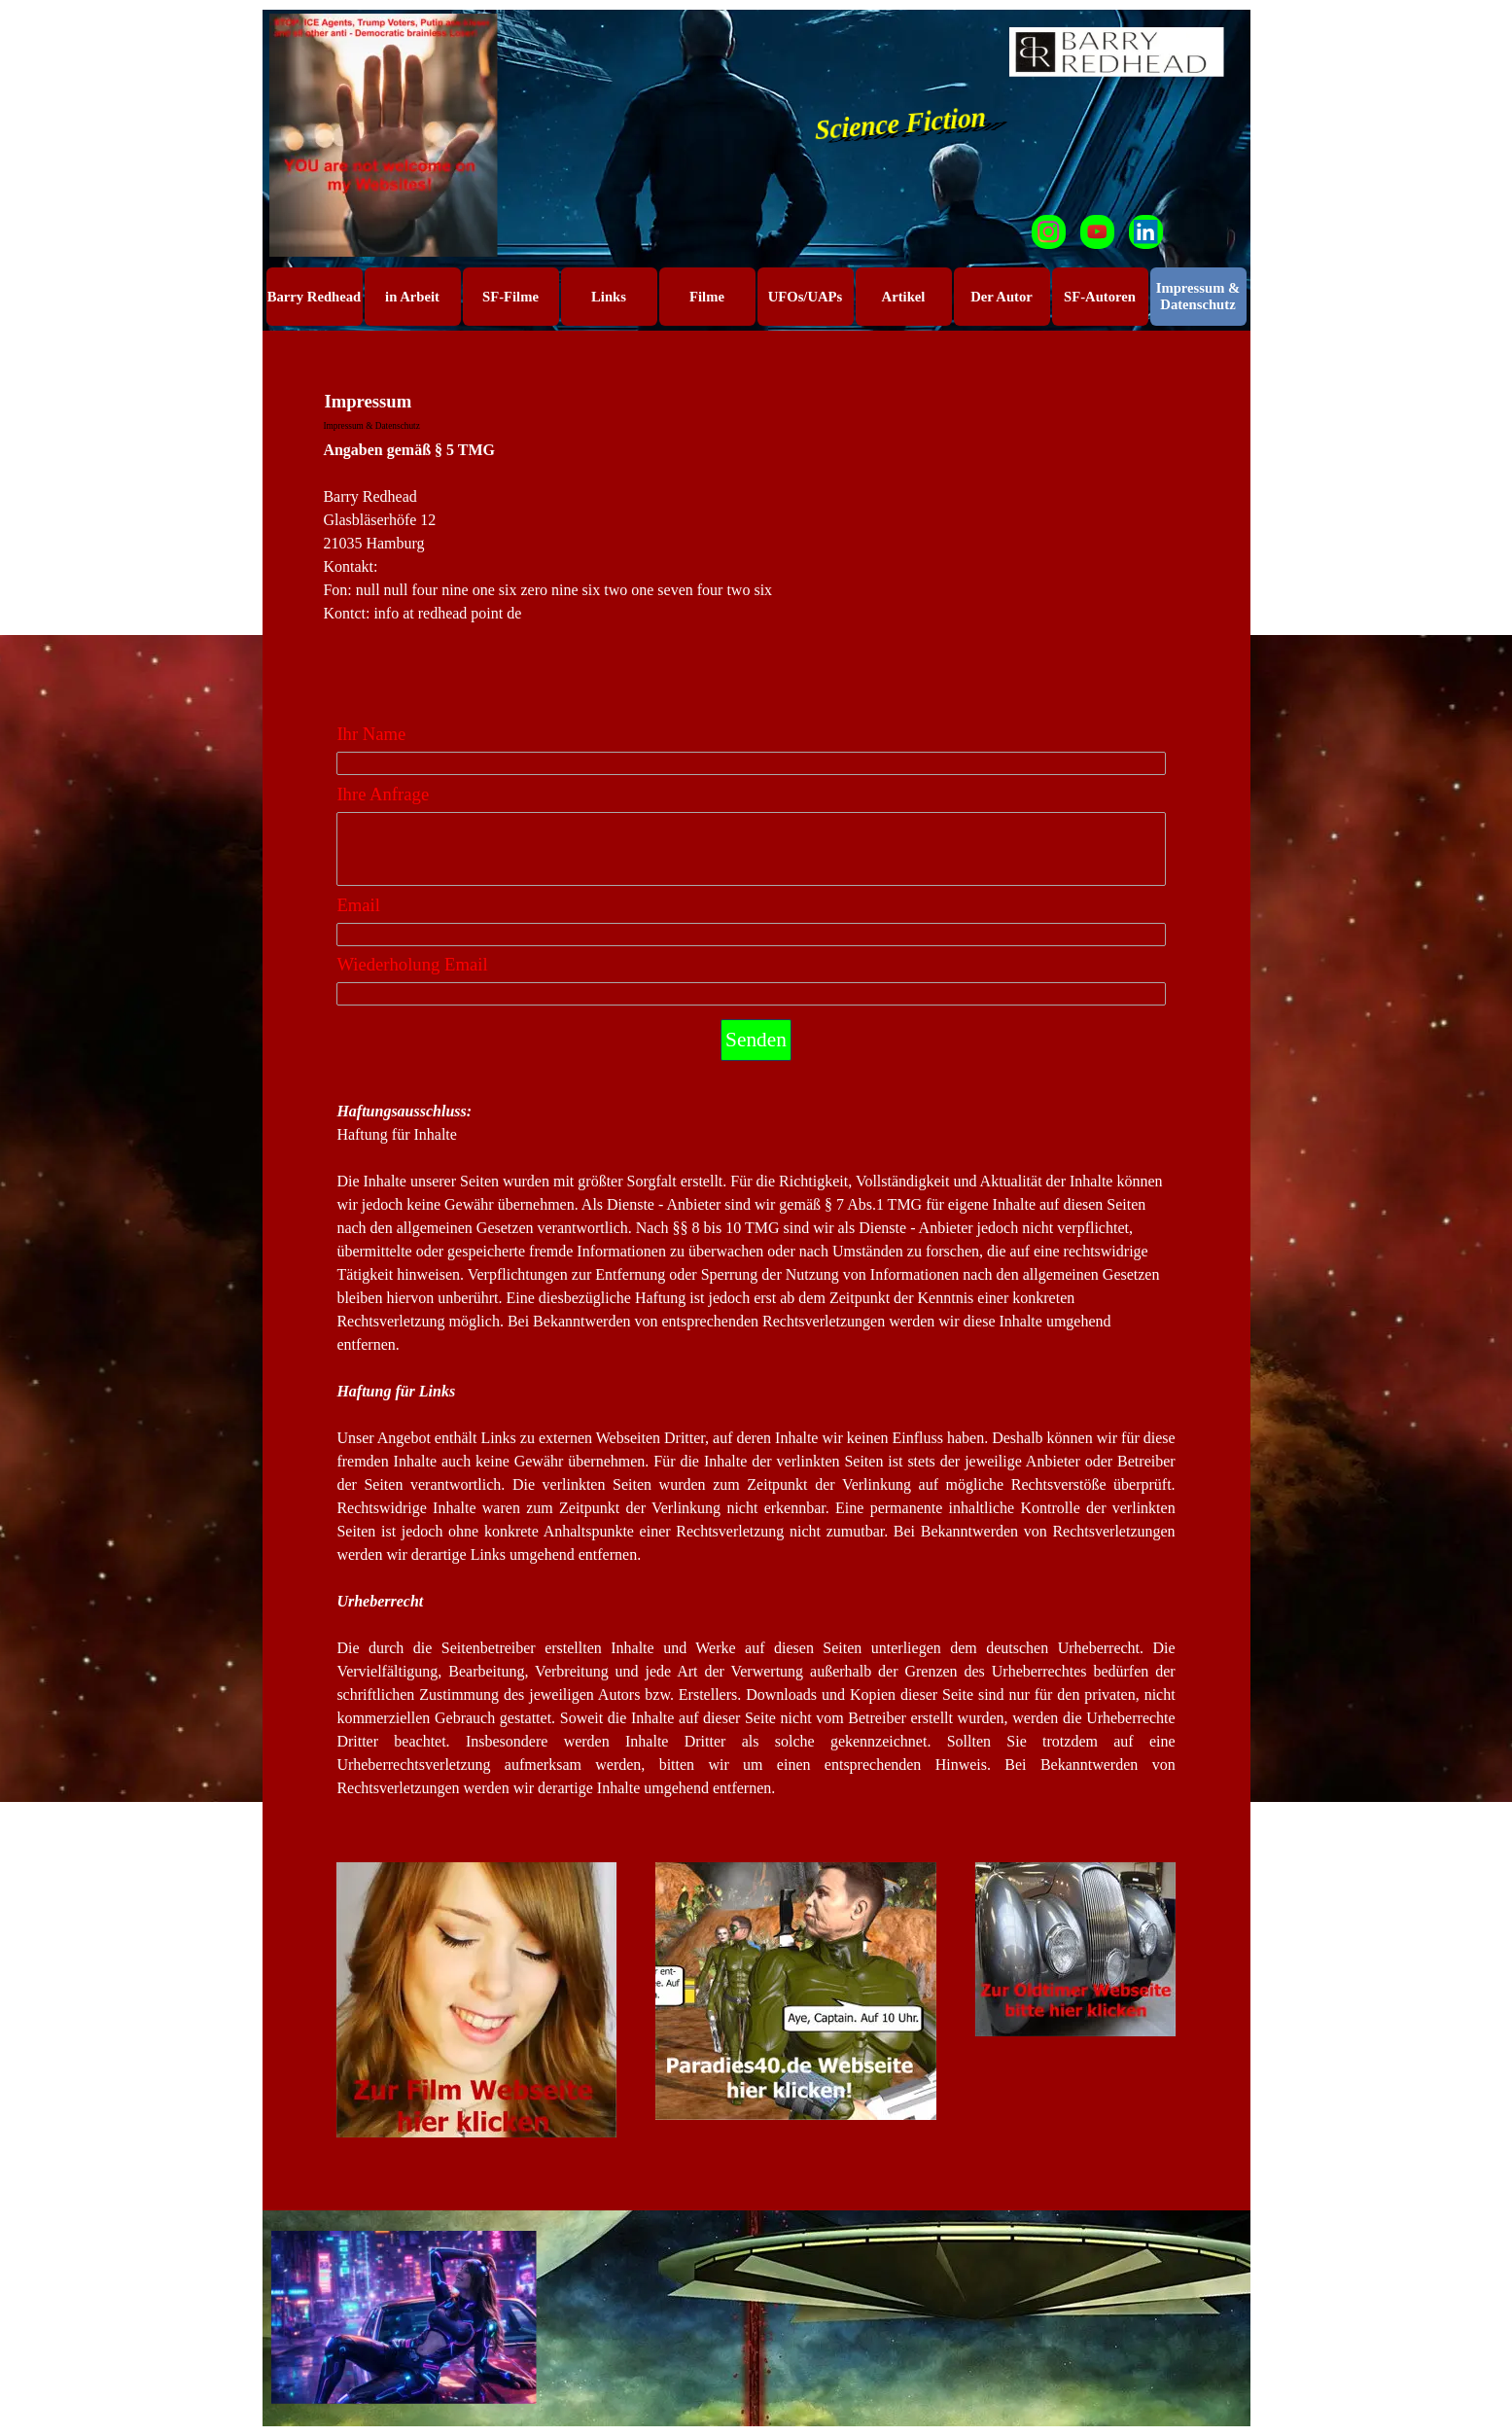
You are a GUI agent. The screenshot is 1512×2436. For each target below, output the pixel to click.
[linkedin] (1146, 232)
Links (608, 296)
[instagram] (1049, 232)
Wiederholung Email (411, 964)
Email (358, 905)
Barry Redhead (314, 296)
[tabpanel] (755, 567)
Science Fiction (900, 122)
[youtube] (1097, 232)
